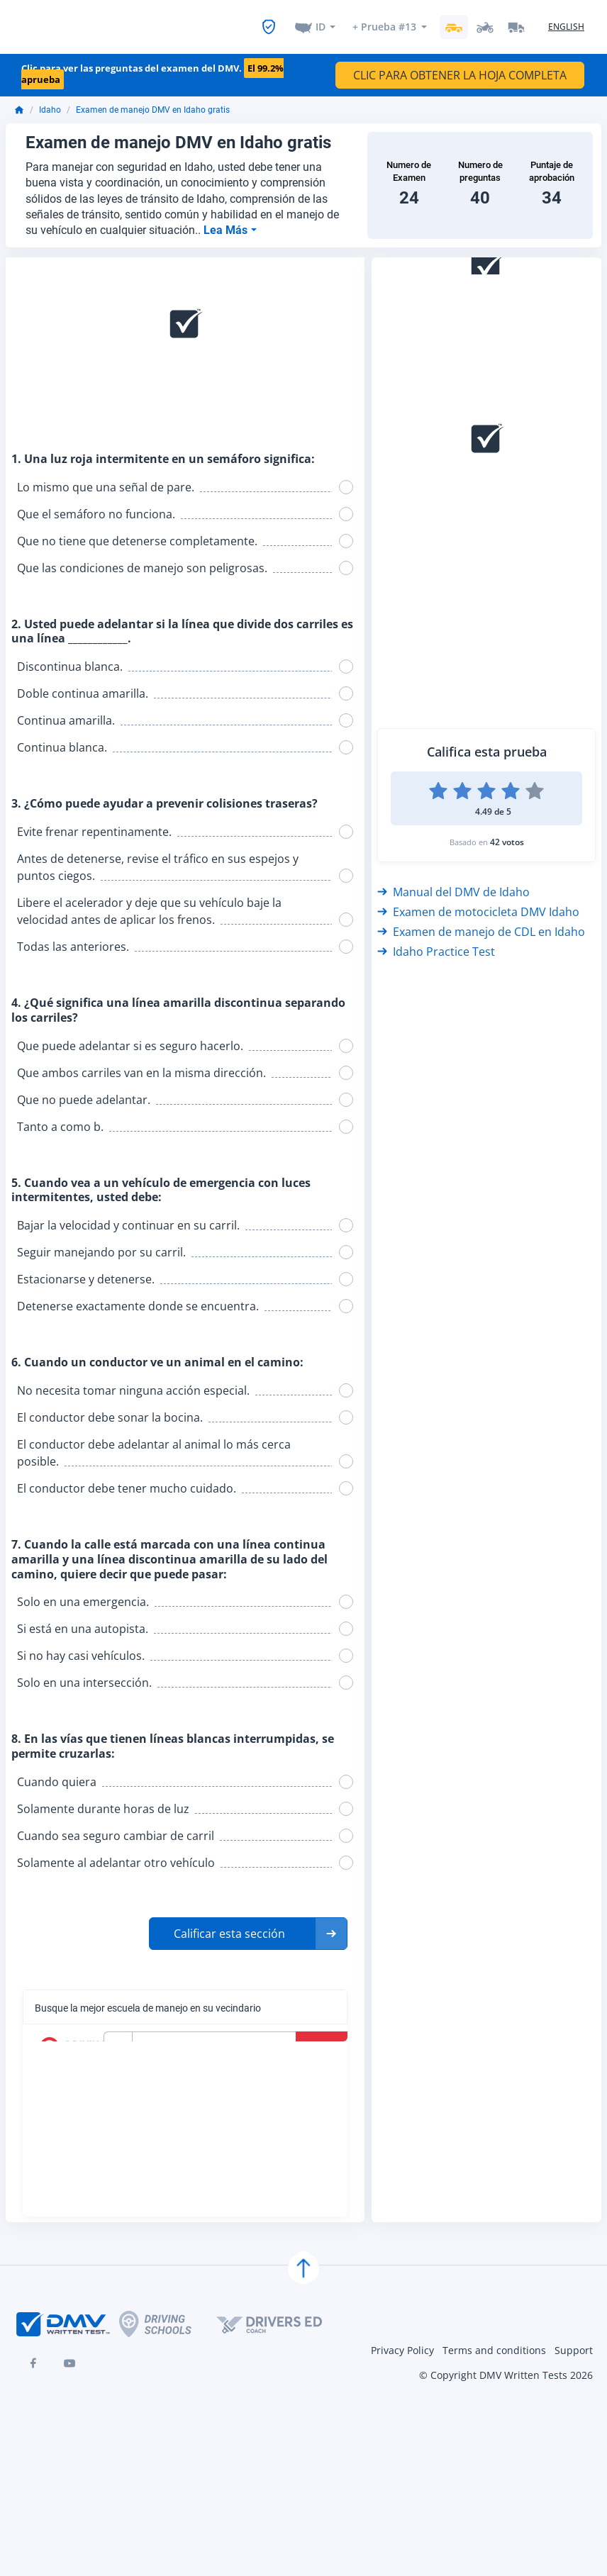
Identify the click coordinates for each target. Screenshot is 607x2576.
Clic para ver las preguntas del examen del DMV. (152, 66)
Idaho (50, 102)
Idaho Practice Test (436, 944)
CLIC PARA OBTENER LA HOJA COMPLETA (460, 67)
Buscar (323, 2039)
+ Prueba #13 (384, 22)
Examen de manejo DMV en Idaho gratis (153, 102)
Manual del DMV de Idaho (453, 884)
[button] (248, 1925)
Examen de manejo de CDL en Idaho (481, 924)
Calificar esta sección (229, 1925)
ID (320, 22)
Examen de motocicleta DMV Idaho (478, 904)
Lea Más (227, 222)
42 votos (507, 834)
